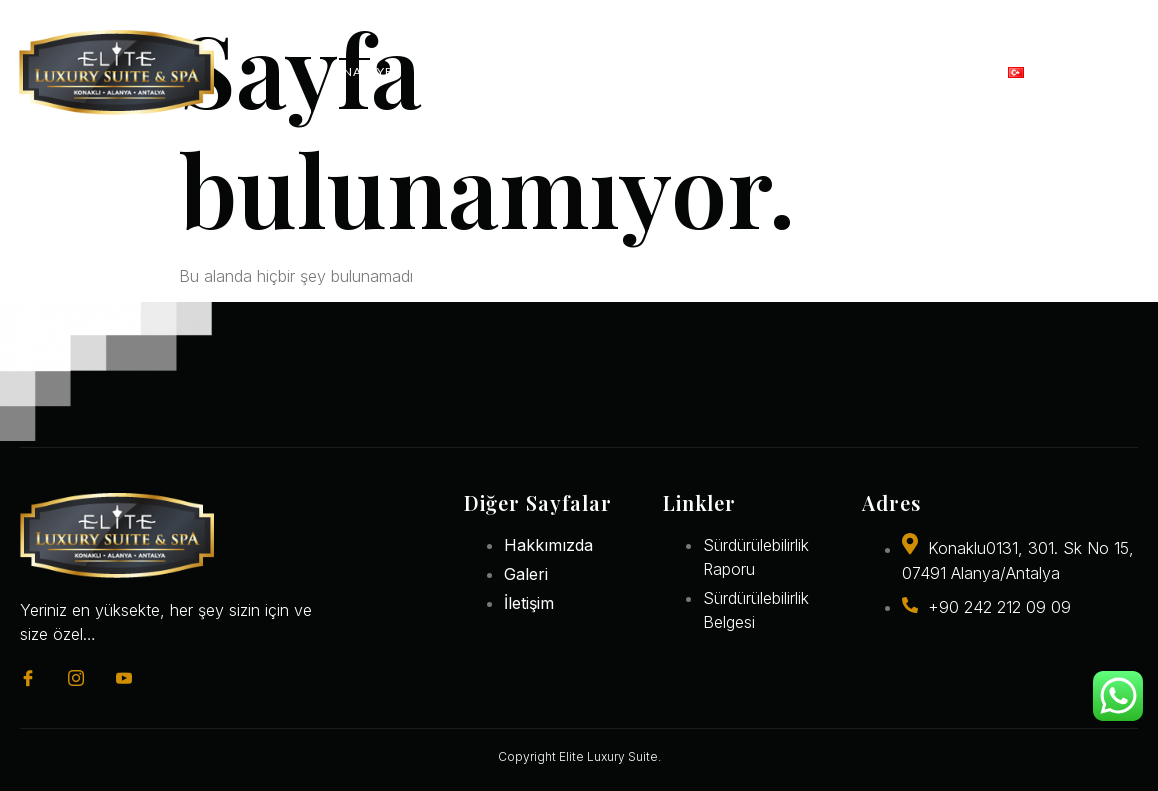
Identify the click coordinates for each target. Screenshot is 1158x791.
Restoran (600, 71)
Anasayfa (367, 71)
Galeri (848, 71)
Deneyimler (726, 71)
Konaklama (483, 71)
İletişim (940, 71)
